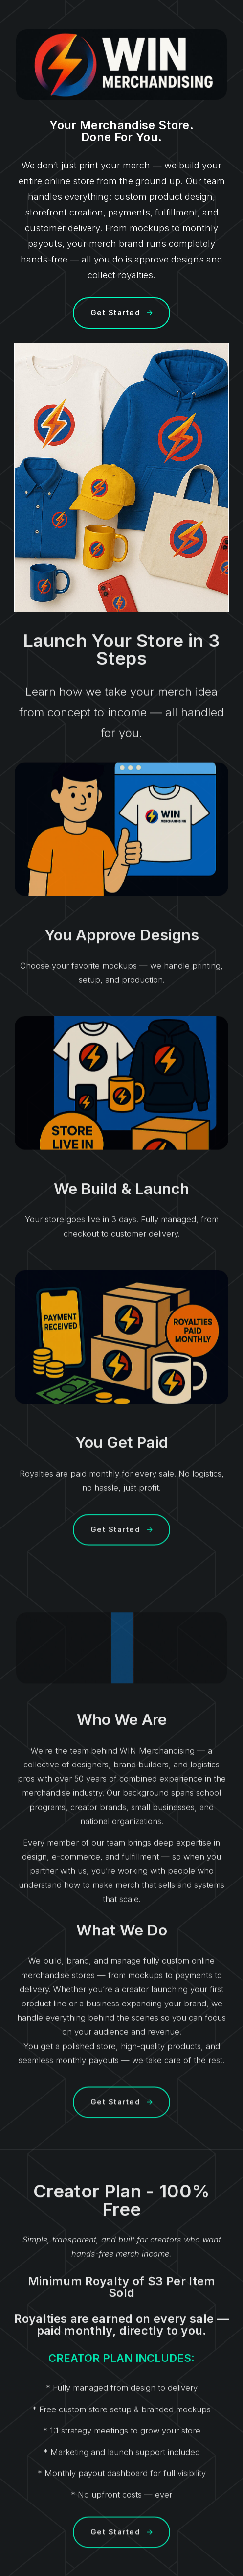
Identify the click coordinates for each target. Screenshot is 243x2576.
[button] (121, 313)
